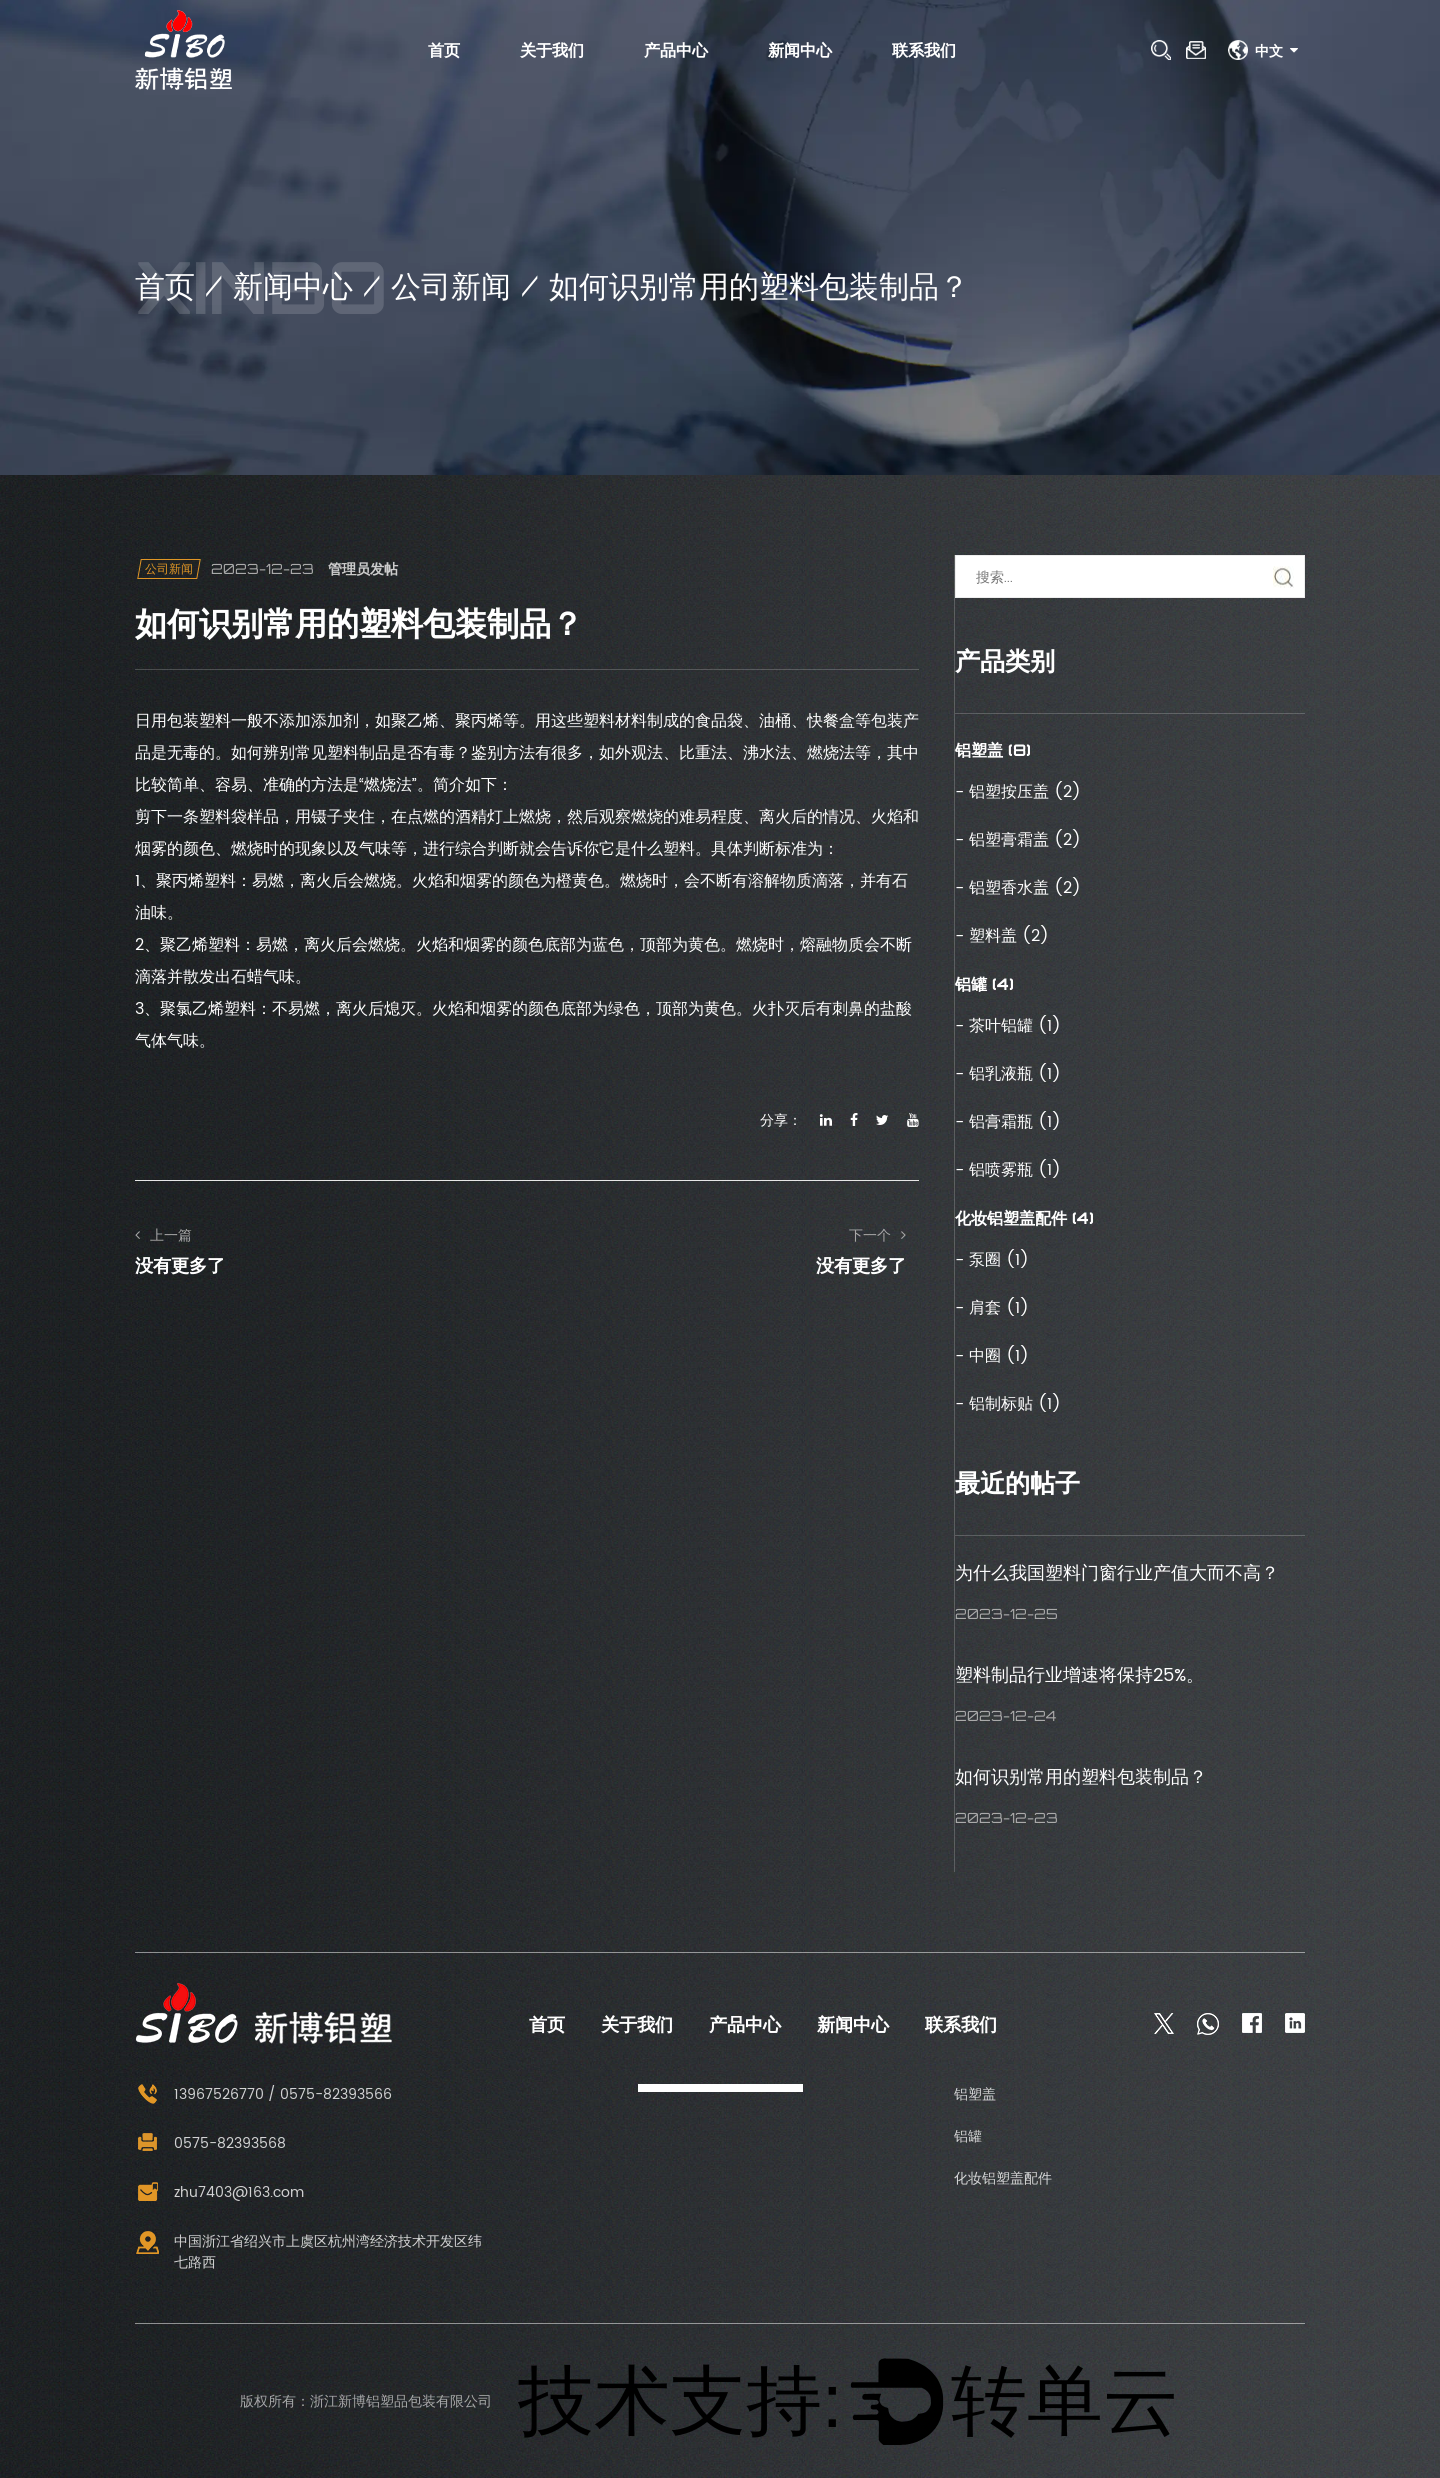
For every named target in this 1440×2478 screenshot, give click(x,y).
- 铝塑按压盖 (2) (1018, 792)
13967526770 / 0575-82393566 (263, 2094)
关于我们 (552, 50)
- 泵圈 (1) (992, 1260)
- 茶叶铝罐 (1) (1008, 1026)
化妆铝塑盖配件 (1003, 2178)
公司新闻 (451, 285)
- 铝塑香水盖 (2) (1018, 888)
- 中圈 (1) (992, 1356)
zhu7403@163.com (219, 2192)
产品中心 (676, 50)
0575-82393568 (210, 2143)
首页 (444, 50)
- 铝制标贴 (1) (1008, 1404)
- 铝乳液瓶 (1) (1008, 1074)
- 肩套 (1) (992, 1308)
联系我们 (924, 50)
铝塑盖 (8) (993, 750)
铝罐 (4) (984, 984)
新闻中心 (800, 50)
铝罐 (968, 2136)
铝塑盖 (975, 2094)
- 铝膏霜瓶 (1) (1008, 1122)
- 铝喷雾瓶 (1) (1008, 1170)
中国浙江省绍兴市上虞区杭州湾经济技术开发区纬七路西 (308, 2252)
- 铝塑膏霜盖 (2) (1018, 840)
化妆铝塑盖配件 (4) (1024, 1218)
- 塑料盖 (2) (1002, 936)
